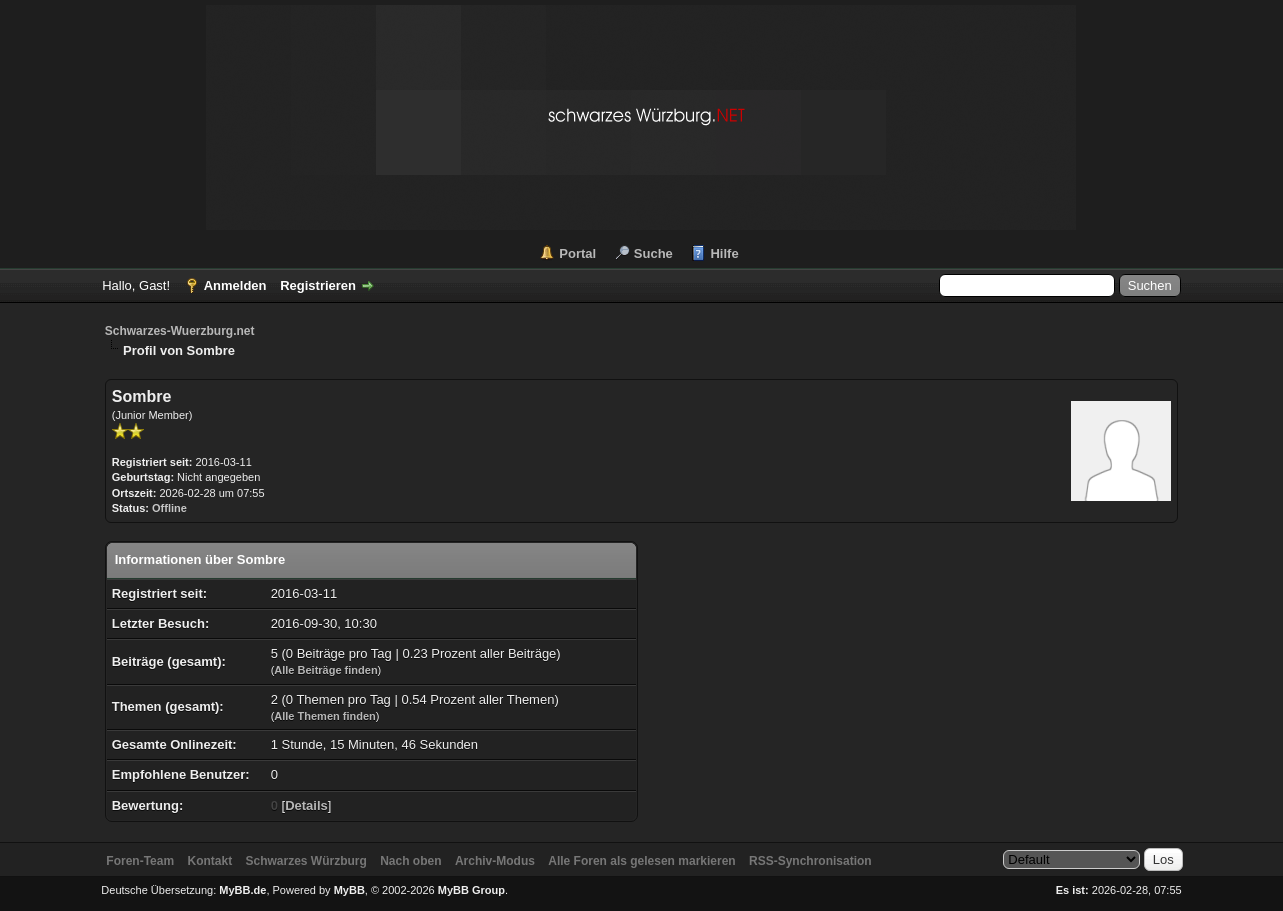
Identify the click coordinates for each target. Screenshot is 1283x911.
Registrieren (318, 285)
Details (306, 805)
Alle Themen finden (324, 716)
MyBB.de (242, 890)
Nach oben (410, 861)
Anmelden (235, 285)
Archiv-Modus (495, 861)
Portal (577, 253)
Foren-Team (140, 861)
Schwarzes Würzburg (305, 861)
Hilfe (724, 253)
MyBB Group (471, 890)
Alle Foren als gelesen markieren (641, 861)
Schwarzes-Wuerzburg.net (180, 331)
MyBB (349, 890)
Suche (653, 253)
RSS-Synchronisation (810, 861)
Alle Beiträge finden (325, 670)
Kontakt (209, 861)
